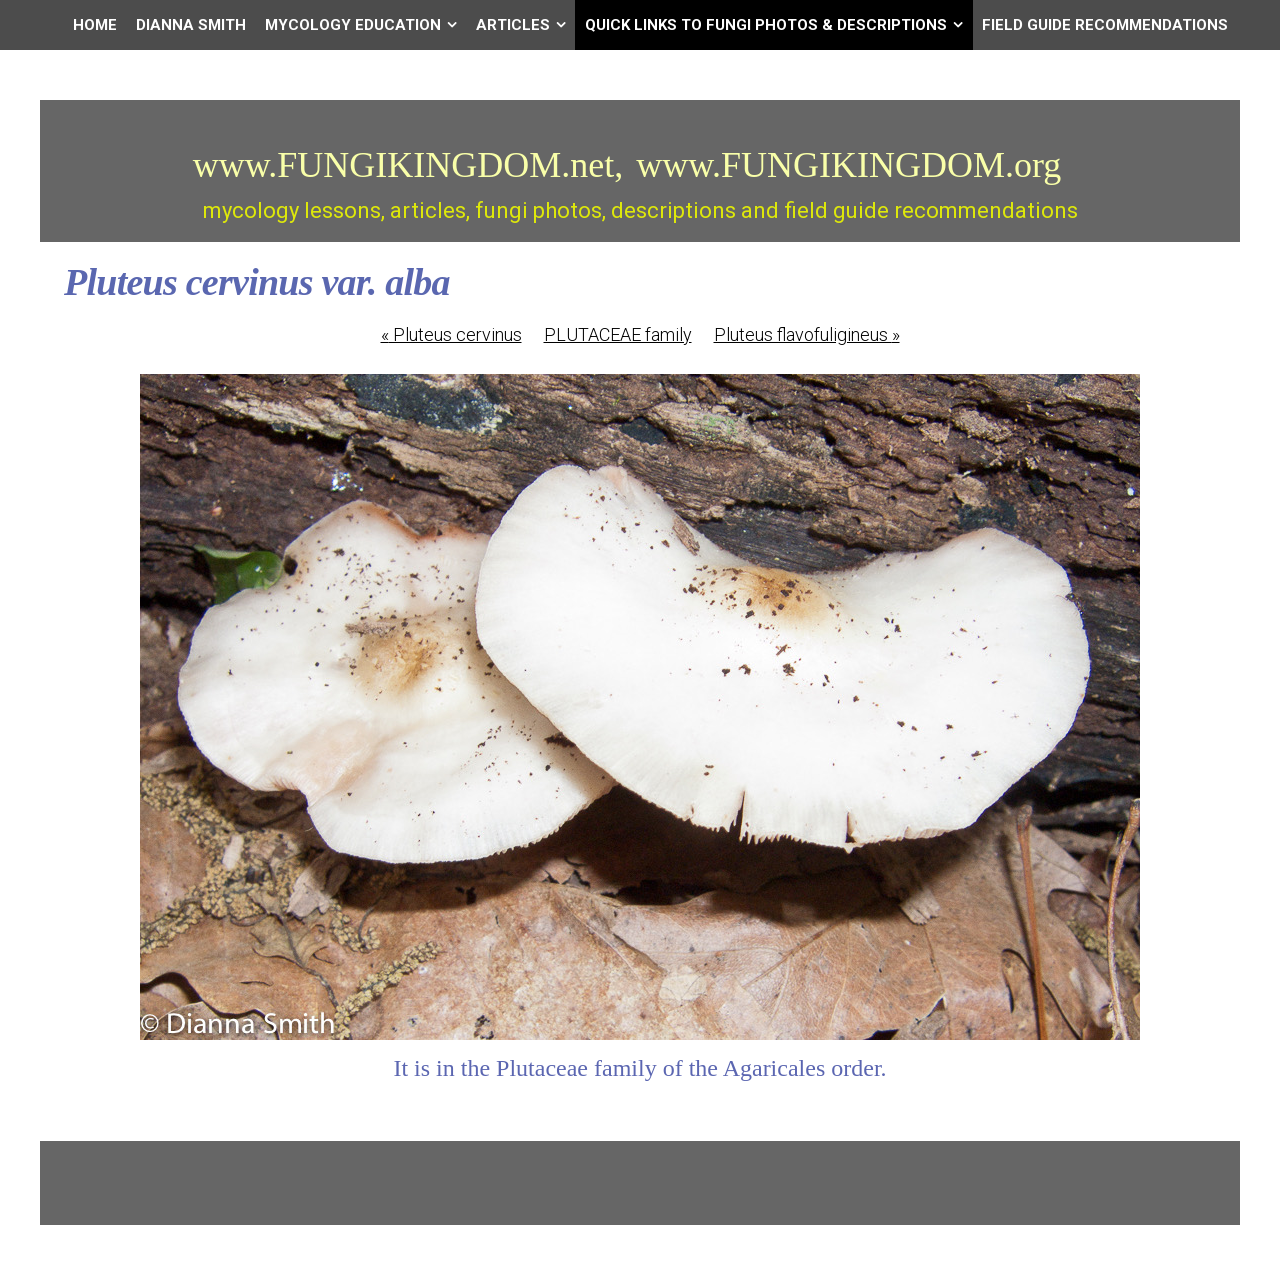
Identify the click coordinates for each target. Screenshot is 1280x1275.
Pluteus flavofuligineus (807, 334)
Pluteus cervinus (451, 334)
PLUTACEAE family (618, 334)
